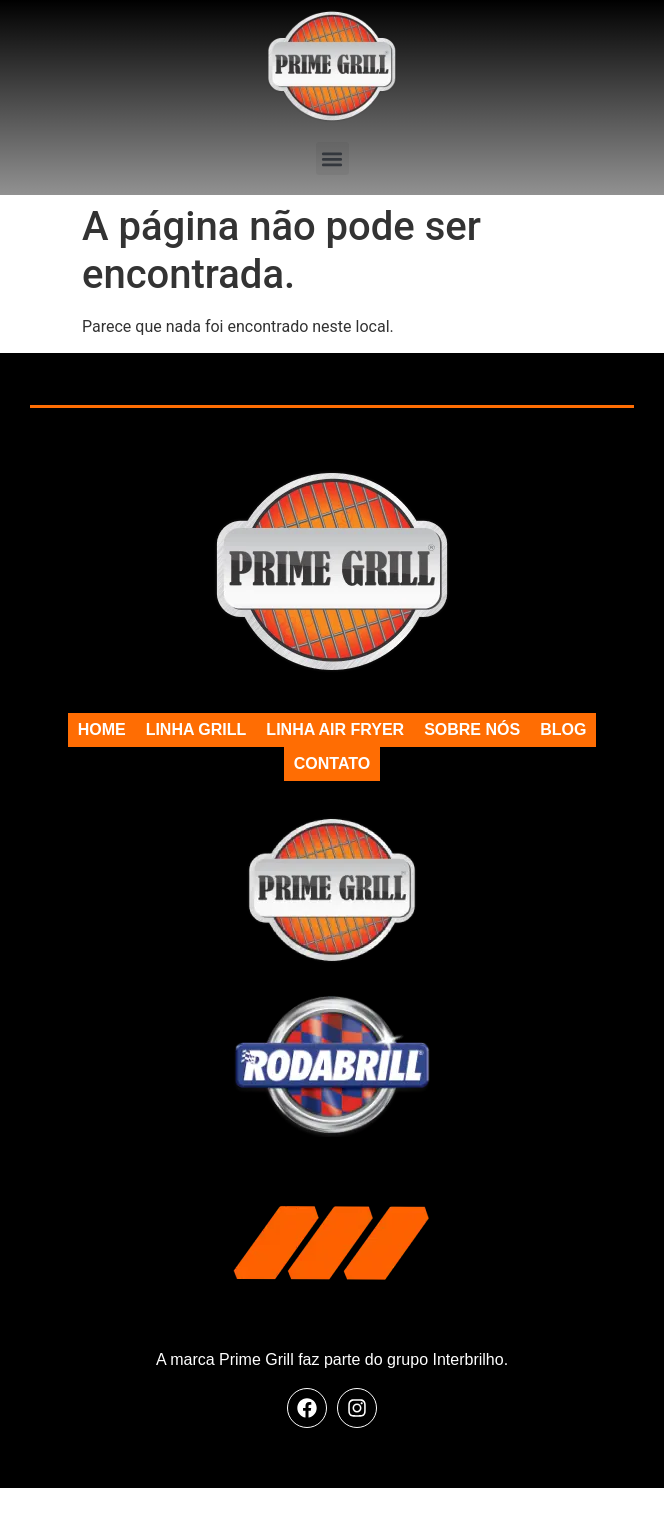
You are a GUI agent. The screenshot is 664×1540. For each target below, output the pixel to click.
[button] (332, 158)
